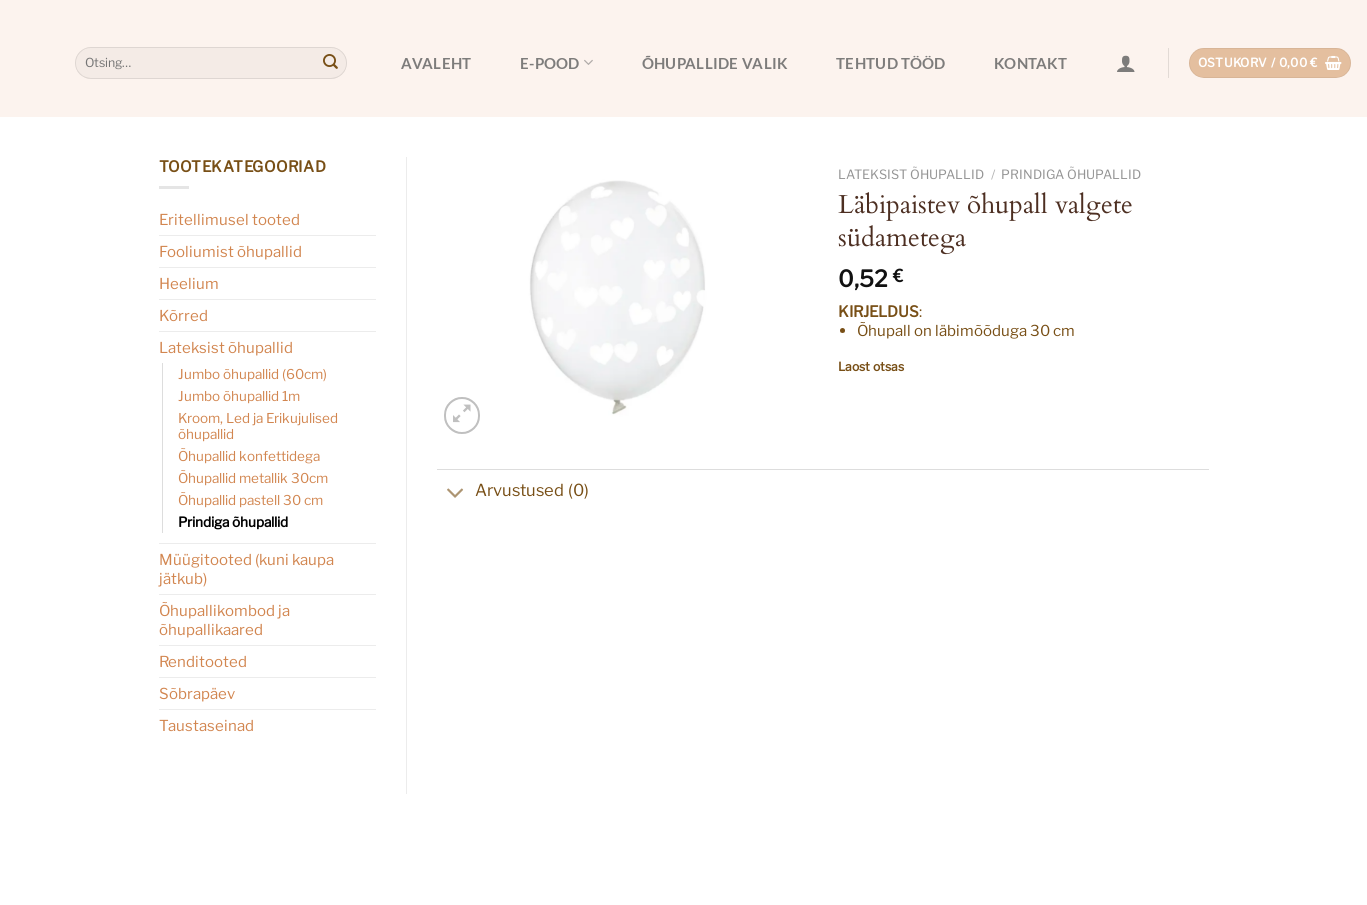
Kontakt (1030, 63)
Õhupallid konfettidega (249, 456)
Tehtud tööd (890, 63)
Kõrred (183, 315)
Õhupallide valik (715, 63)
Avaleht (436, 63)
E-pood (556, 62)
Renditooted (203, 661)
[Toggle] (455, 495)
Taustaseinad (206, 725)
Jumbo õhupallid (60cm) (252, 374)
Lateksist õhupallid (226, 347)
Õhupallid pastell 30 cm (250, 500)
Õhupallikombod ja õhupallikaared (224, 620)
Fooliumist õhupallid (230, 251)
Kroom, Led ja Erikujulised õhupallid (258, 426)
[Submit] (330, 63)
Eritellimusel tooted (229, 219)
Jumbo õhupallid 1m (239, 396)
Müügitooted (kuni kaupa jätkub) (246, 569)
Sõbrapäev (197, 693)
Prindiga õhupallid (233, 522)
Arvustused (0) (513, 492)
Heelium (189, 283)
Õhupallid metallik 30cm (253, 478)
